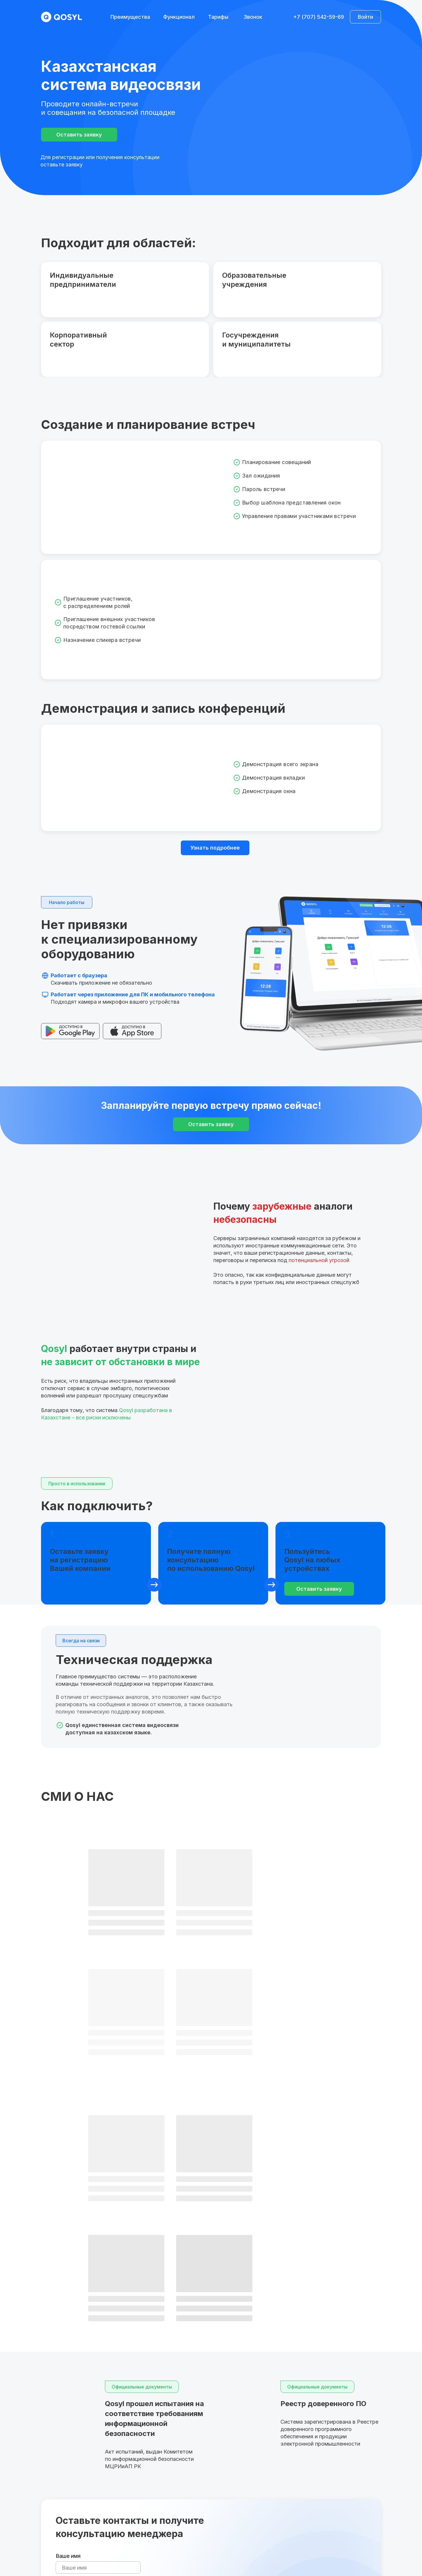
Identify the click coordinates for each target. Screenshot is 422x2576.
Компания (68, 2343)
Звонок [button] (253, 17)
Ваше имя (68, 2316)
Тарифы (218, 17)
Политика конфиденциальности (357, 2549)
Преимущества (130, 17)
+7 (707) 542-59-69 (318, 17)
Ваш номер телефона (83, 2370)
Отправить (77, 2406)
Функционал (179, 17)
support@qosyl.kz (348, 2513)
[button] (79, 134)
